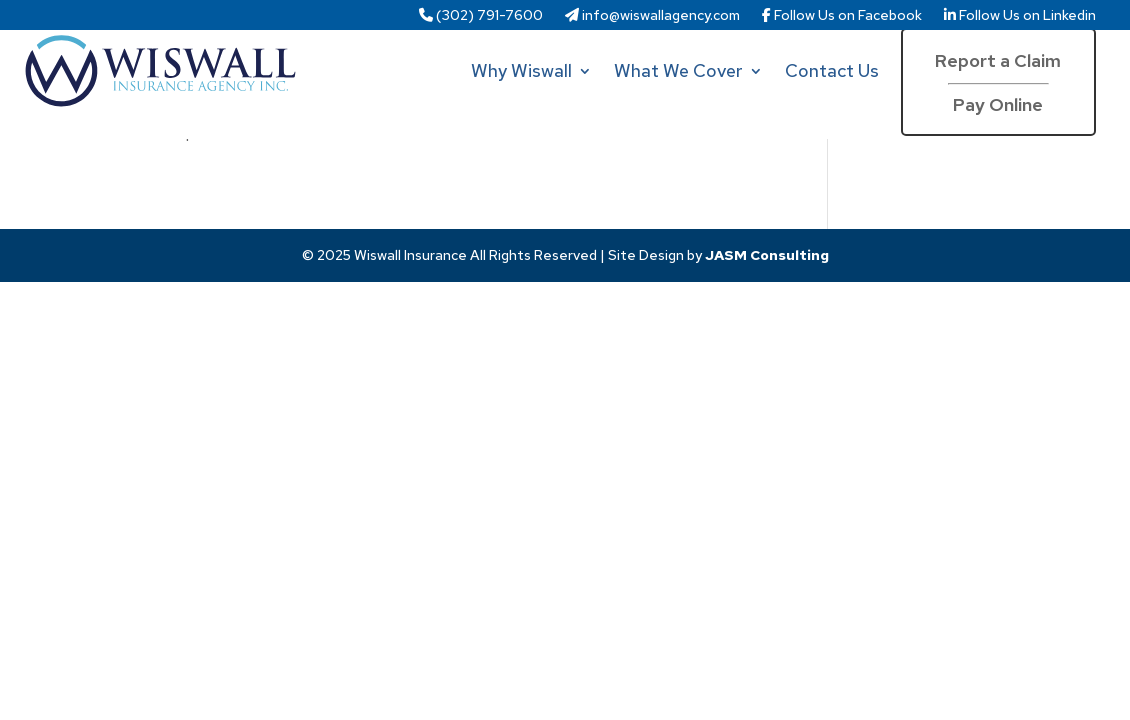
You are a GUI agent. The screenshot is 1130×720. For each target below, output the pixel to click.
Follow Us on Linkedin (1020, 16)
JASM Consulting (767, 255)
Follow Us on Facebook (842, 16)
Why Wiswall (521, 70)
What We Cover (678, 70)
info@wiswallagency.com (652, 16)
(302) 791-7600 (481, 16)
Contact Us (832, 70)
